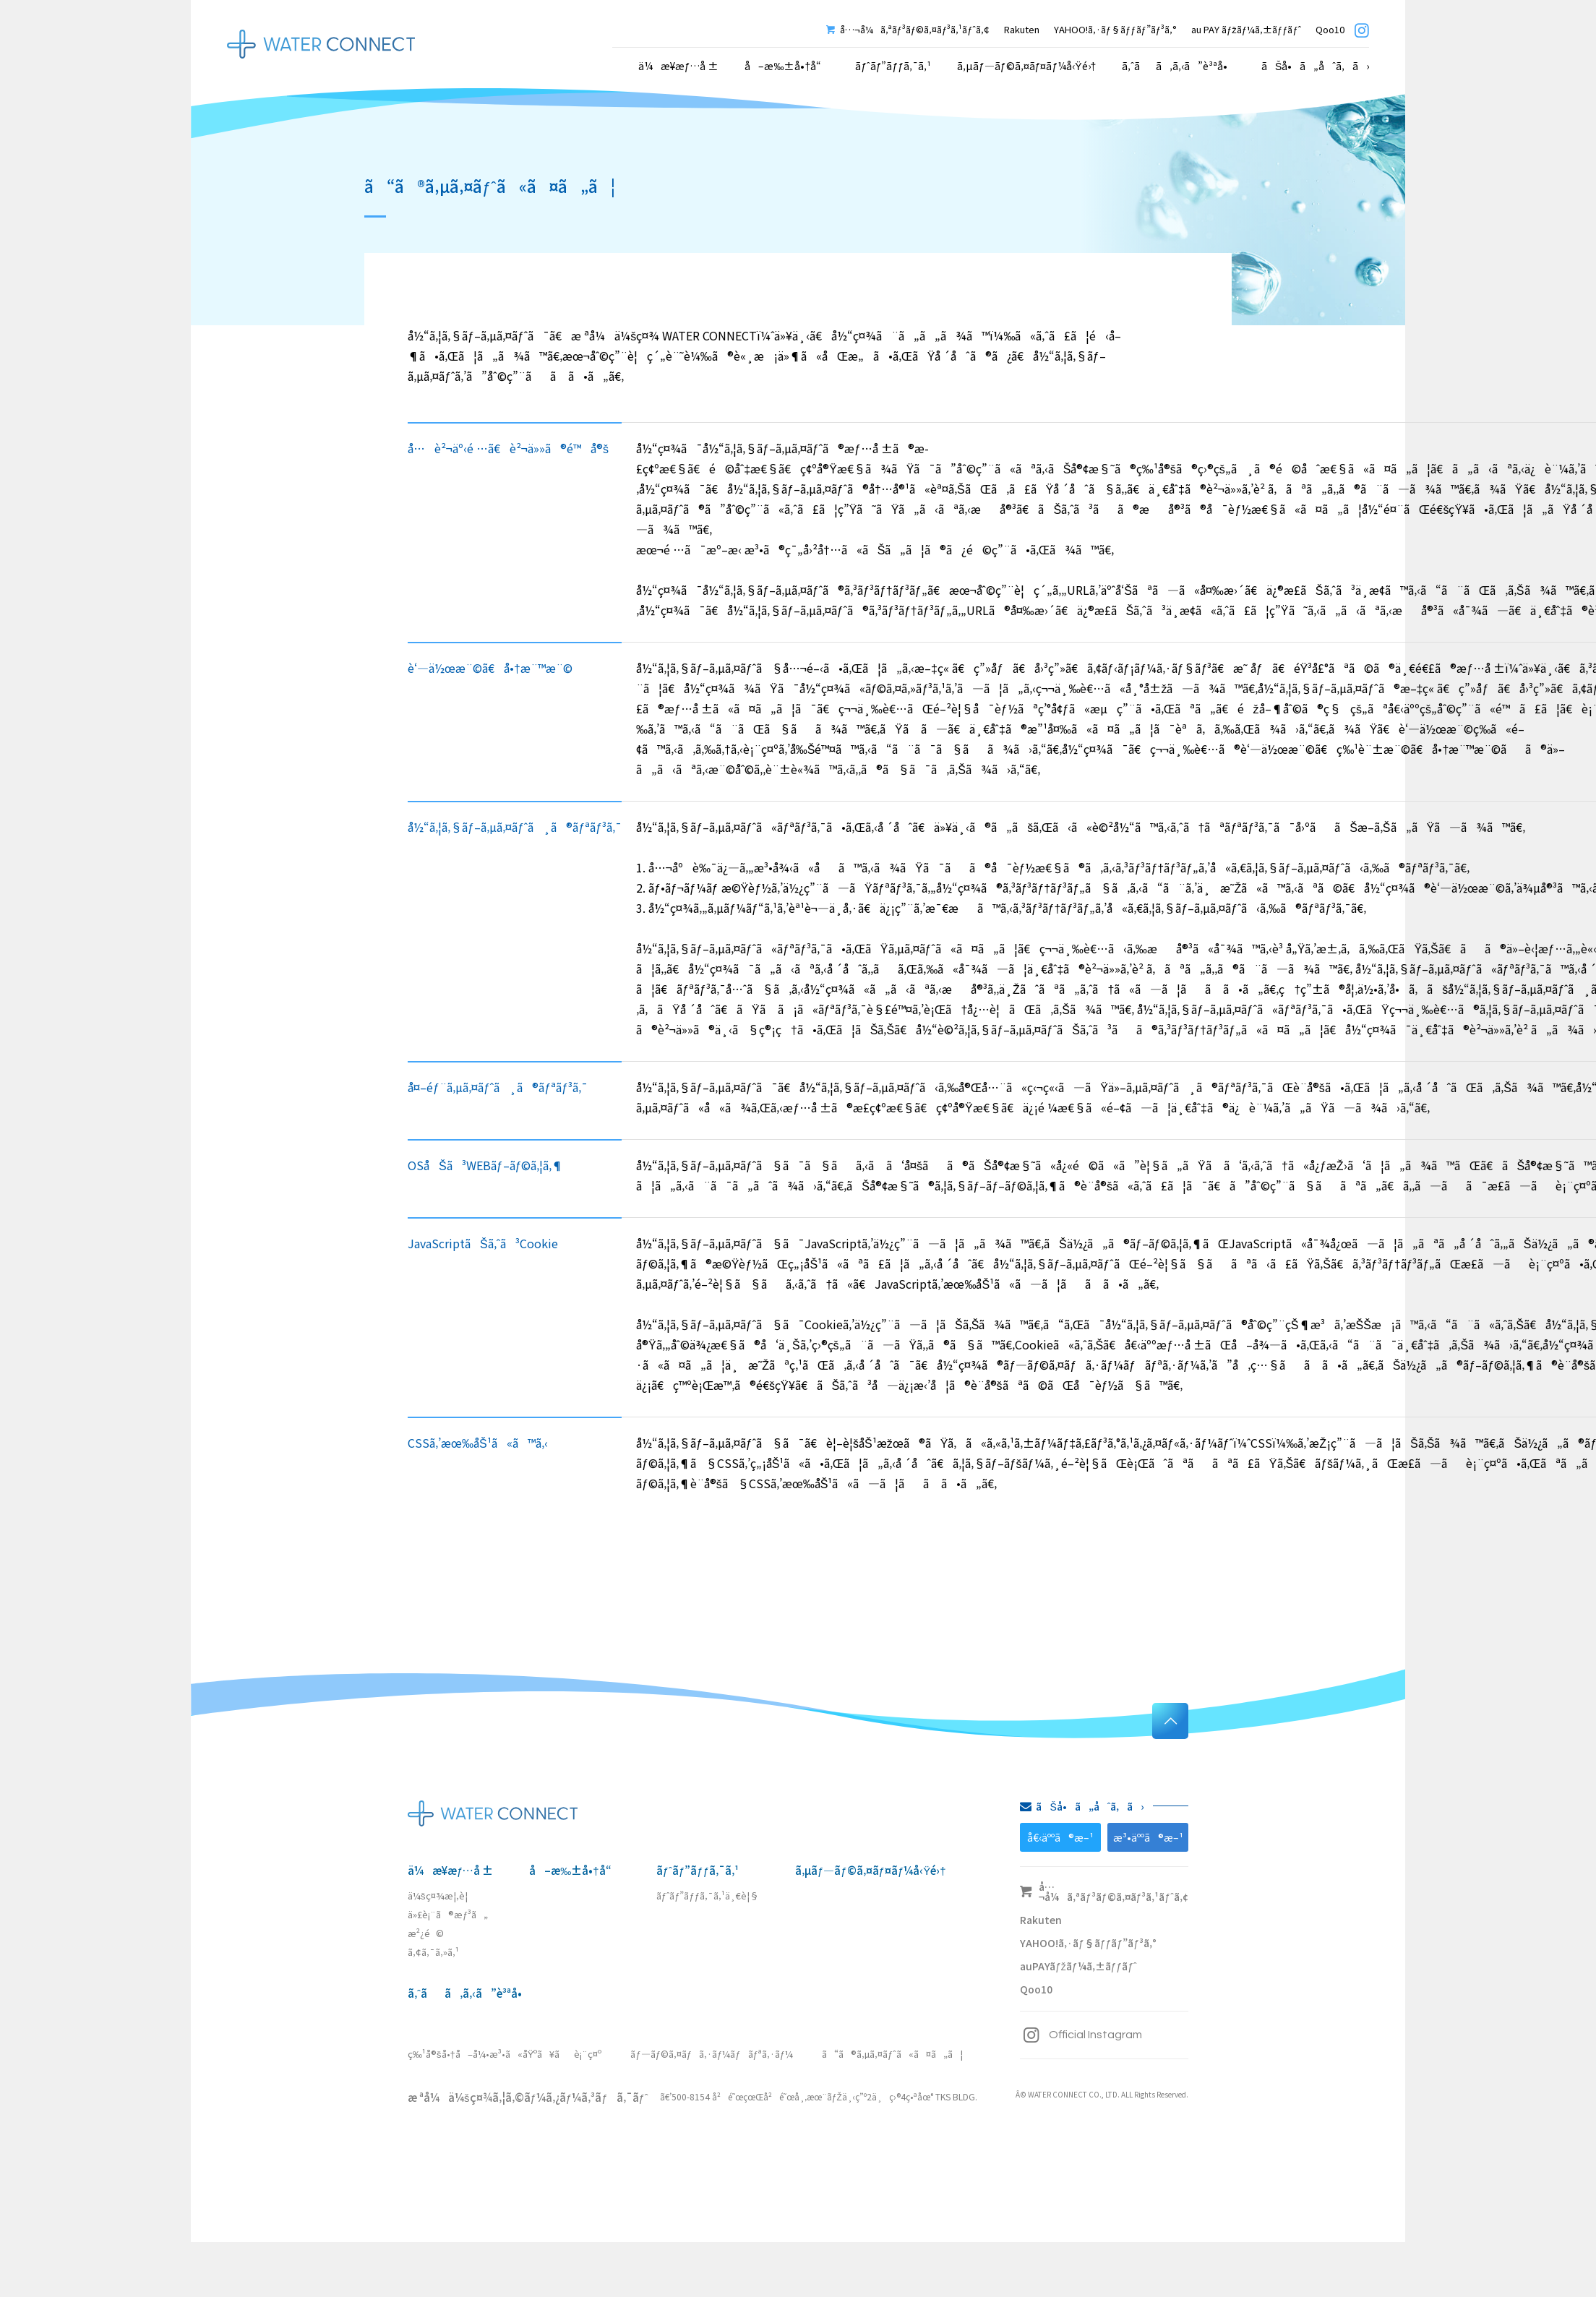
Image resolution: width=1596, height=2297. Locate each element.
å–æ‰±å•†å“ (787, 66)
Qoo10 (1330, 29)
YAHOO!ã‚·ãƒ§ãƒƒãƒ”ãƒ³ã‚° (1115, 29)
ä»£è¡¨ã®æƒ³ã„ (448, 1914)
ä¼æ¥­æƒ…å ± (450, 1870)
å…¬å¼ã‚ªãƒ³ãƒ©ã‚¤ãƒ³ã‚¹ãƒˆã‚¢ (908, 29)
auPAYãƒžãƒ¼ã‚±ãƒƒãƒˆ (1078, 1966)
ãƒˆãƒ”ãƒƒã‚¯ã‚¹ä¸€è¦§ (707, 1895)
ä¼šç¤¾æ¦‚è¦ (441, 1895)
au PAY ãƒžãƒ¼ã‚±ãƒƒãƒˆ (1246, 29)
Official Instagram (1081, 2035)
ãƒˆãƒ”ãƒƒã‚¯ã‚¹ (697, 1870)
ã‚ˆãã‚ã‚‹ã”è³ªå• (1178, 66)
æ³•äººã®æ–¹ (1148, 1837)
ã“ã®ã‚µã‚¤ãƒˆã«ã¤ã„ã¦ (892, 2054)
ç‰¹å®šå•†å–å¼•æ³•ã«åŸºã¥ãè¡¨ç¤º (504, 2054)
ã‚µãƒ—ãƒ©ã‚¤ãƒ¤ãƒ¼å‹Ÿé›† (1026, 66)
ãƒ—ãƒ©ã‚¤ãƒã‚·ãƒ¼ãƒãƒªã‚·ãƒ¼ (711, 2054)
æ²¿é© (426, 1933)
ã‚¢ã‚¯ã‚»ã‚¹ (433, 1952)
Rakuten (1021, 29)
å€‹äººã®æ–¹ (1060, 1837)
